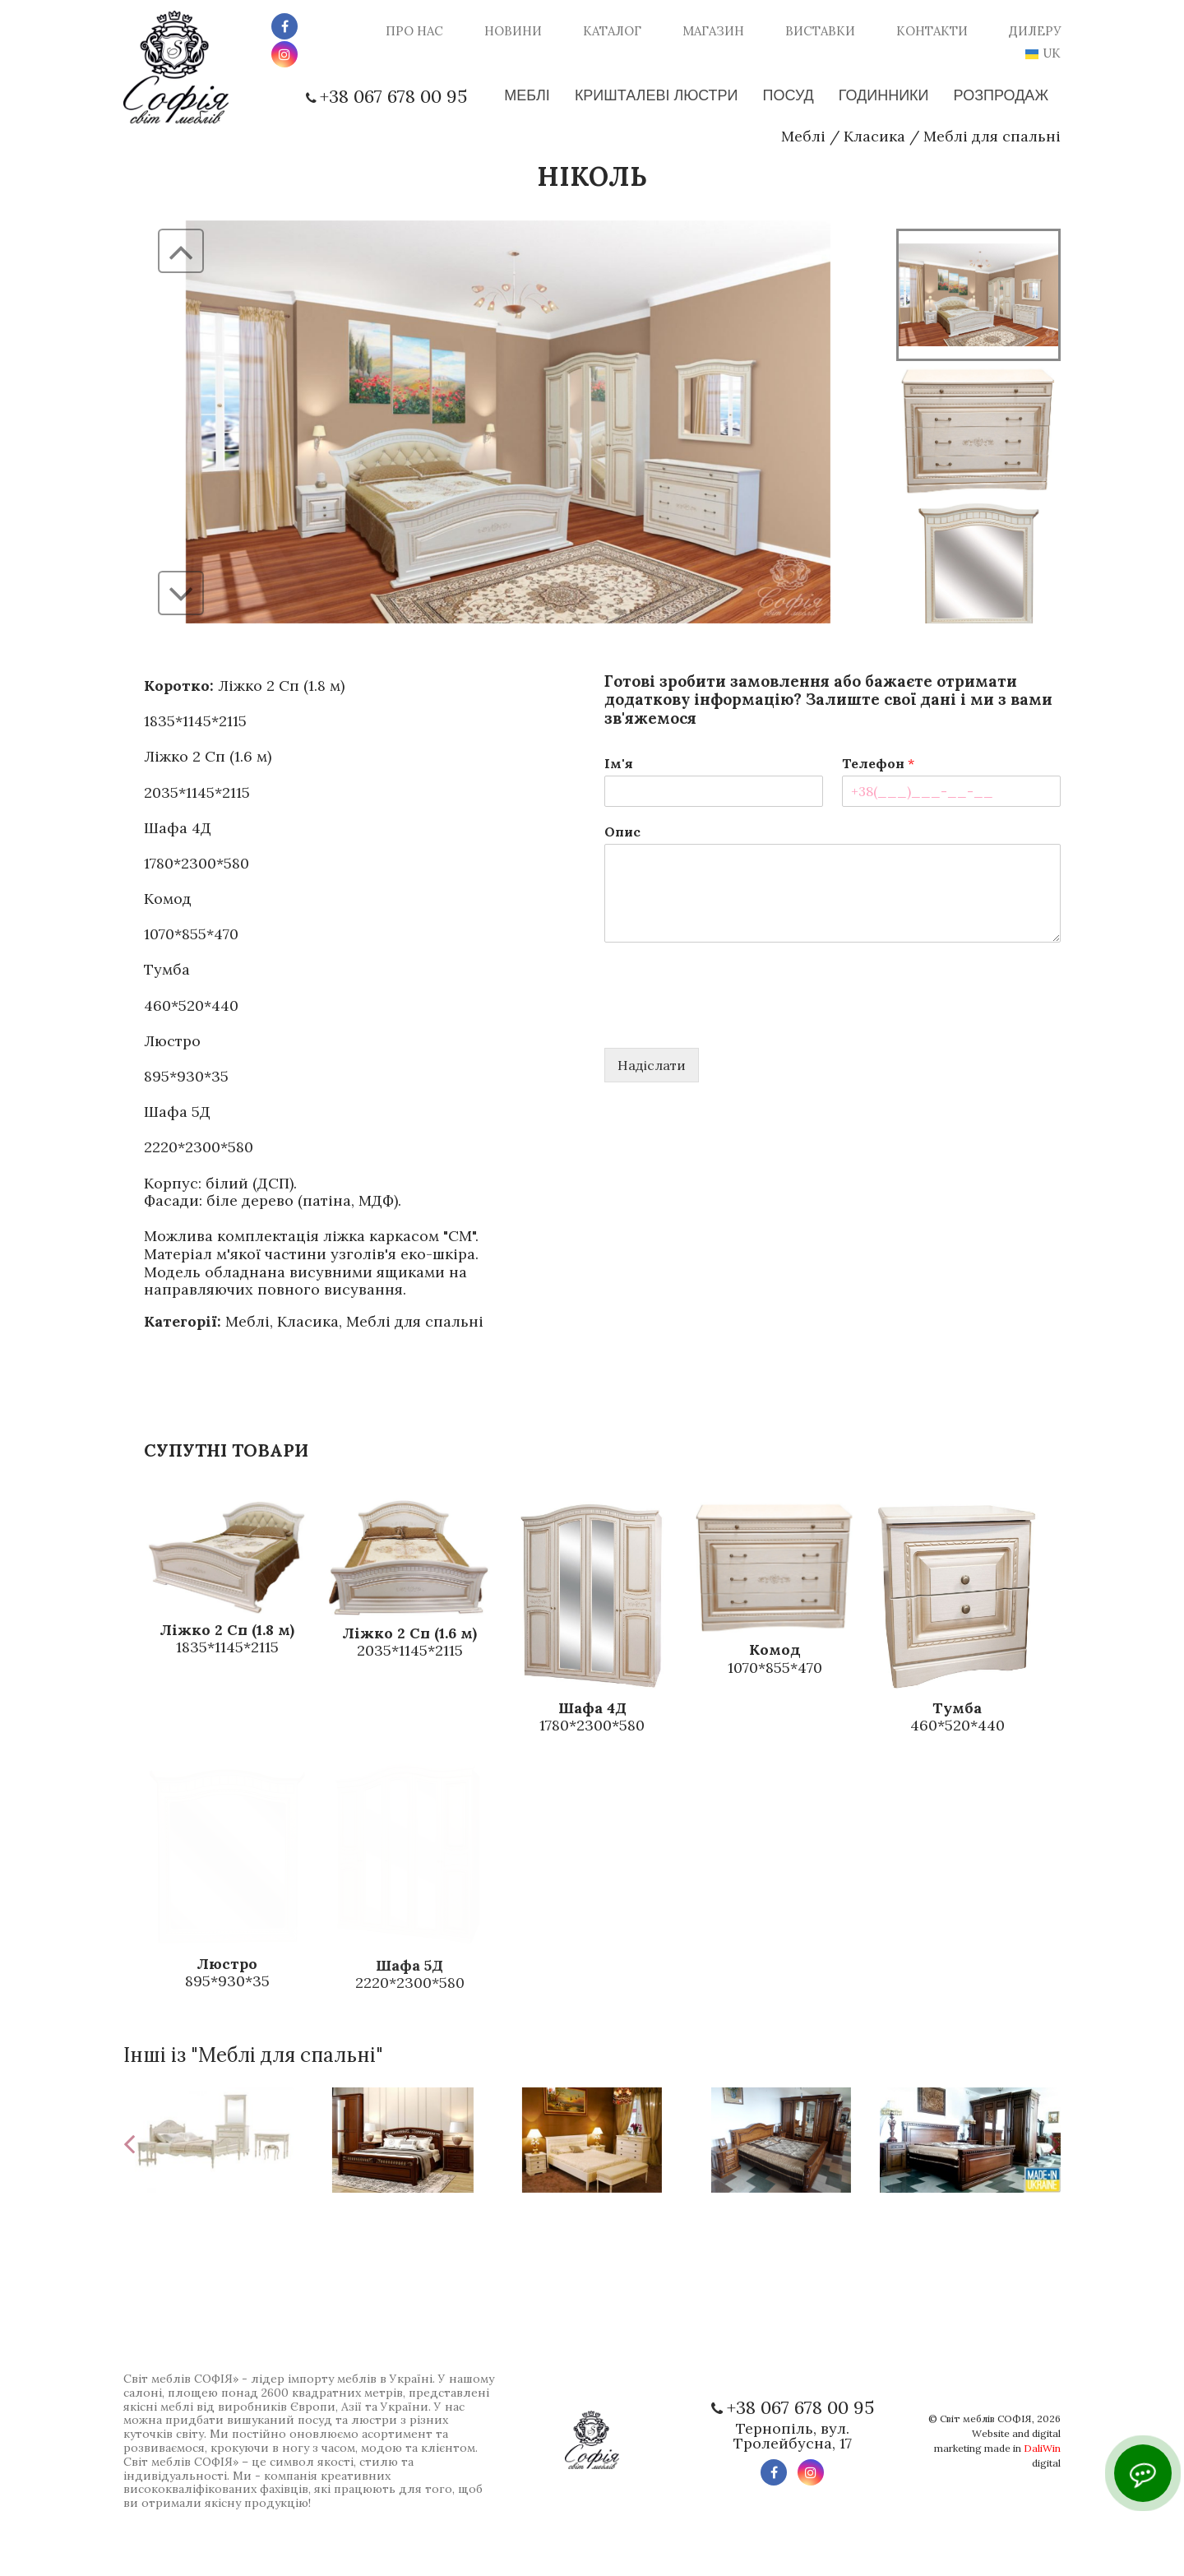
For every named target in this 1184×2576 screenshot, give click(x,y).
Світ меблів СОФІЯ (986, 2418)
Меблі (803, 136)
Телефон (878, 763)
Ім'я (618, 763)
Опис (622, 831)
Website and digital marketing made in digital (997, 2448)
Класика (874, 136)
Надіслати (651, 1065)
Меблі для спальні (992, 136)
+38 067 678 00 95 (393, 96)
